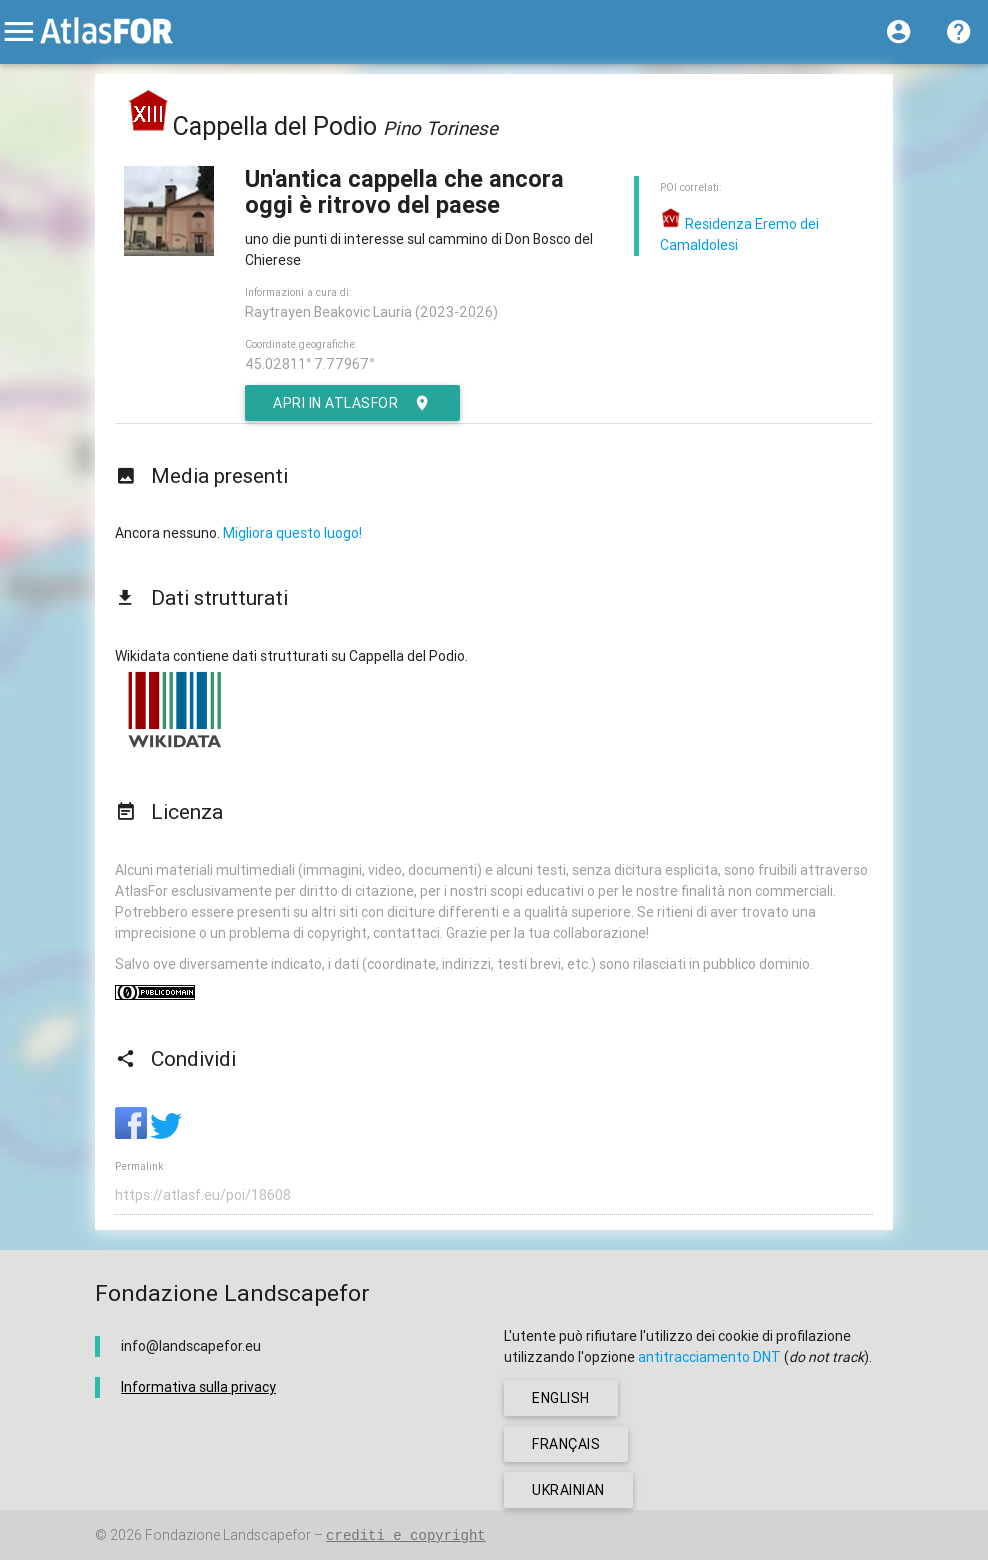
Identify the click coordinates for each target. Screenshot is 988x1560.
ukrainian (568, 1490)
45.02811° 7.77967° (309, 364)
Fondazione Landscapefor (228, 1535)
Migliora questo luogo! (292, 533)
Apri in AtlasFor (352, 403)
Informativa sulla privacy (198, 1387)
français (566, 1444)
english (561, 1398)
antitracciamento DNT (709, 1357)
